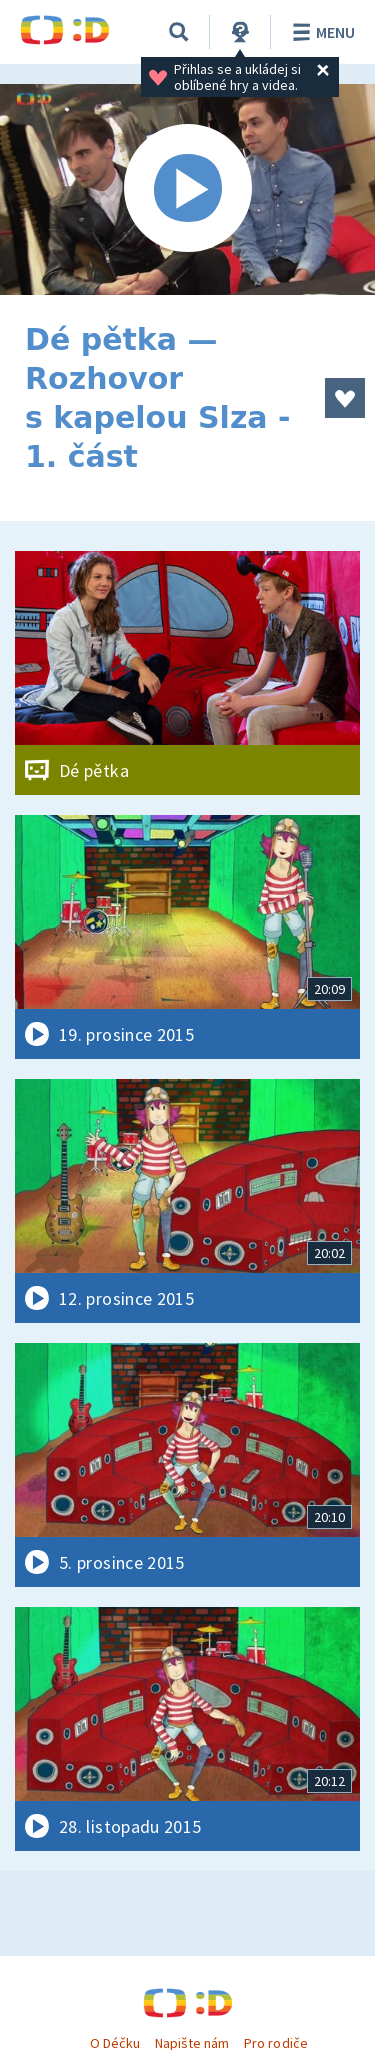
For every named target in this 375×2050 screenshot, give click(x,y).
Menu (320, 32)
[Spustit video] (187, 189)
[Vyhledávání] (179, 32)
